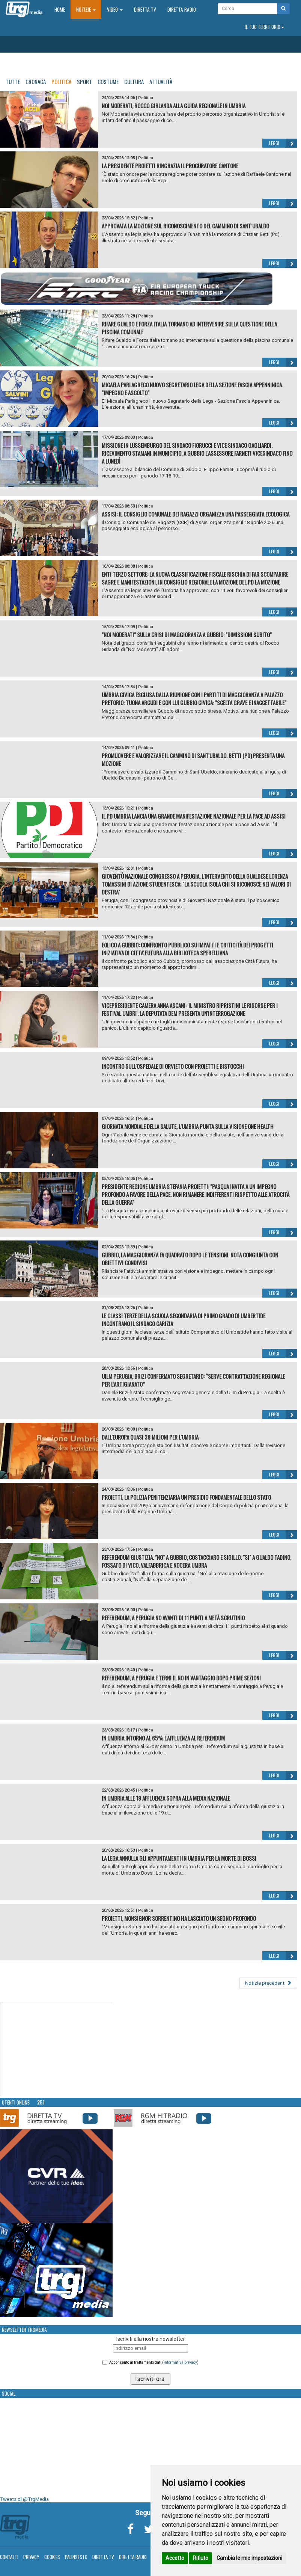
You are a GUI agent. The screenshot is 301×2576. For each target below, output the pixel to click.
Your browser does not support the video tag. (56, 2049)
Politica (61, 81)
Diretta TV (145, 9)
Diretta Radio (181, 9)
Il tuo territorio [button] (264, 26)
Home (62, 9)
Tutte (13, 81)
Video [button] (115, 9)
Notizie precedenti (268, 1983)
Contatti (9, 2557)
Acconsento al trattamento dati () (154, 2362)
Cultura (134, 81)
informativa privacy (180, 2362)
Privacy (31, 2557)
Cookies (52, 2557)
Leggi (283, 143)
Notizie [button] (86, 9)
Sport (84, 81)
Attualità (160, 81)
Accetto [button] (175, 2558)
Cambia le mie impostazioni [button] (249, 2558)
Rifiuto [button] (200, 2558)
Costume (108, 81)
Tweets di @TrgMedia (24, 2499)
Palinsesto (76, 2557)
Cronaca (36, 81)
